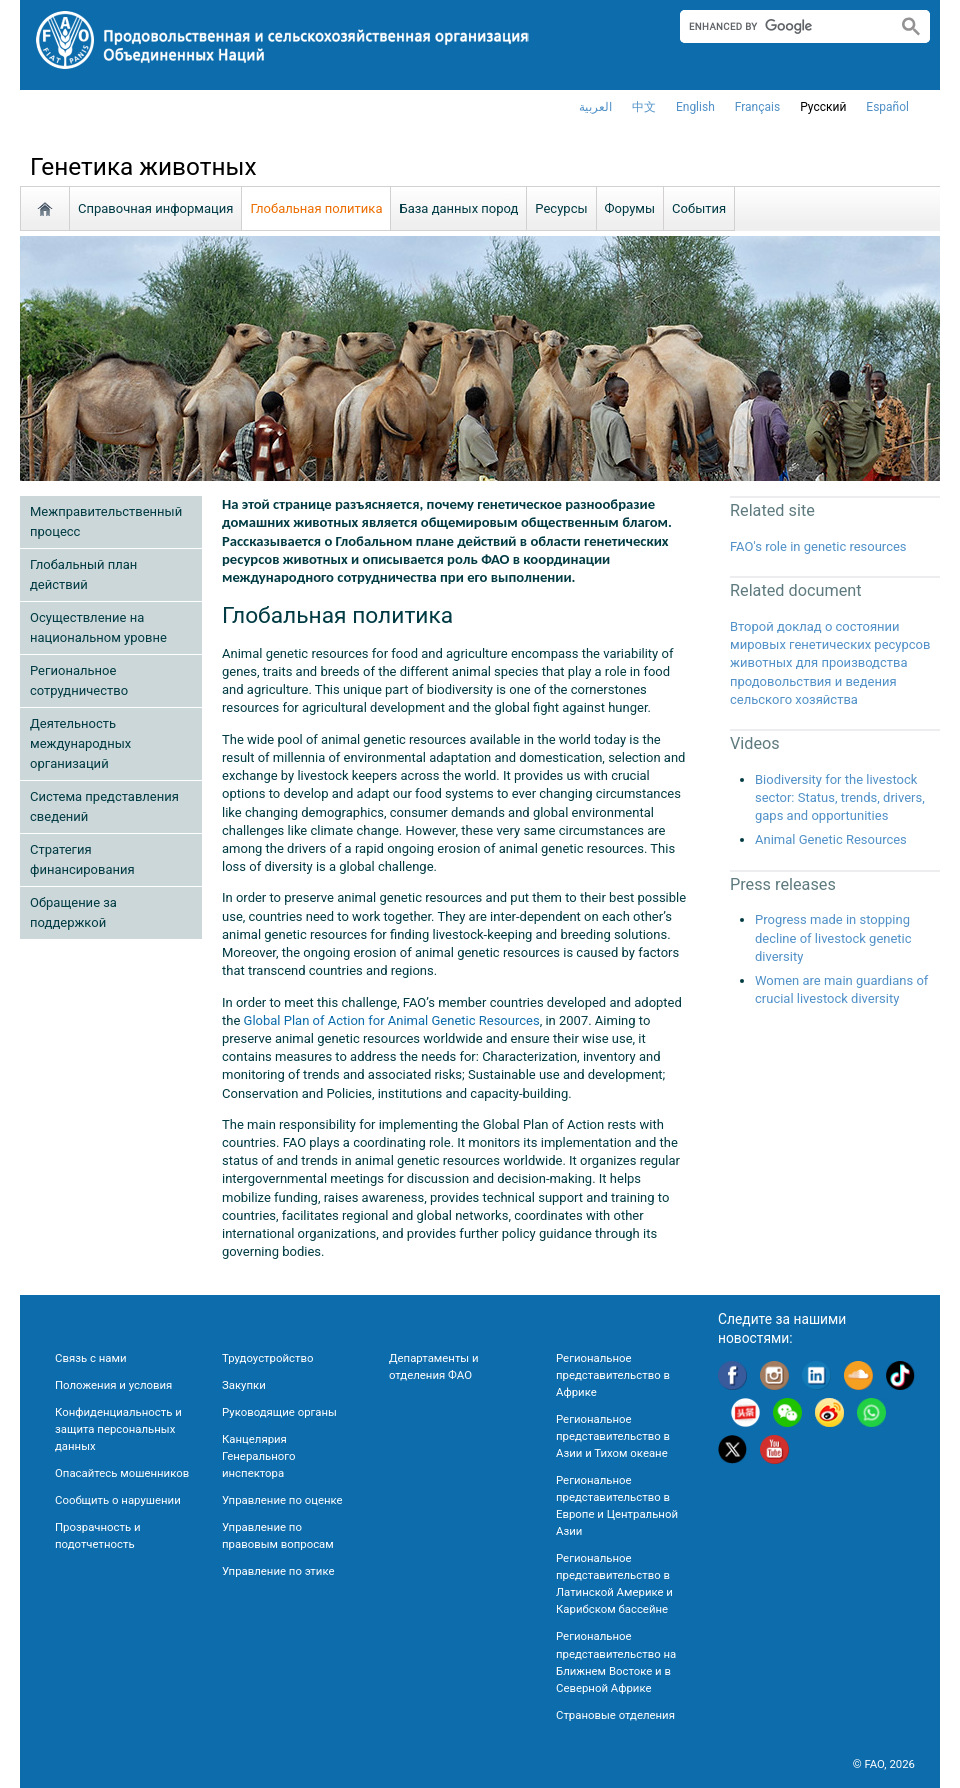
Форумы (630, 208)
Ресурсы (561, 208)
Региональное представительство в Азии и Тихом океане (613, 1436)
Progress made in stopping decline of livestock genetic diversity (833, 937)
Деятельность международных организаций (80, 743)
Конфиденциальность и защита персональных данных (118, 1429)
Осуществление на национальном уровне (98, 627)
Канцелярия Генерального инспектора (258, 1456)
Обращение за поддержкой (73, 912)
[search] (780, 26)
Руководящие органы (279, 1412)
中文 (644, 107)
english (695, 107)
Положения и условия (113, 1385)
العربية (595, 107)
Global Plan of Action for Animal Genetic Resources (392, 1020)
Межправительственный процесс (106, 521)
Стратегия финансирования (82, 859)
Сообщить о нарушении (118, 1500)
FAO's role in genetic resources (818, 546)
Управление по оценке (282, 1500)
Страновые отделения (615, 1715)
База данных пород (458, 208)
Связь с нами (90, 1358)
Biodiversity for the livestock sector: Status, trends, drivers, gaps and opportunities (840, 797)
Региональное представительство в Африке (613, 1375)
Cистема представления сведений (104, 806)
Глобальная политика (316, 208)
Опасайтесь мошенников (122, 1473)
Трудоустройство (267, 1358)
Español (887, 107)
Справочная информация (155, 208)
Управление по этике (278, 1571)
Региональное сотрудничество (79, 680)
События (699, 208)
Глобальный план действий (83, 574)
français (757, 107)
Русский (823, 107)
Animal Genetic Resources (831, 839)
